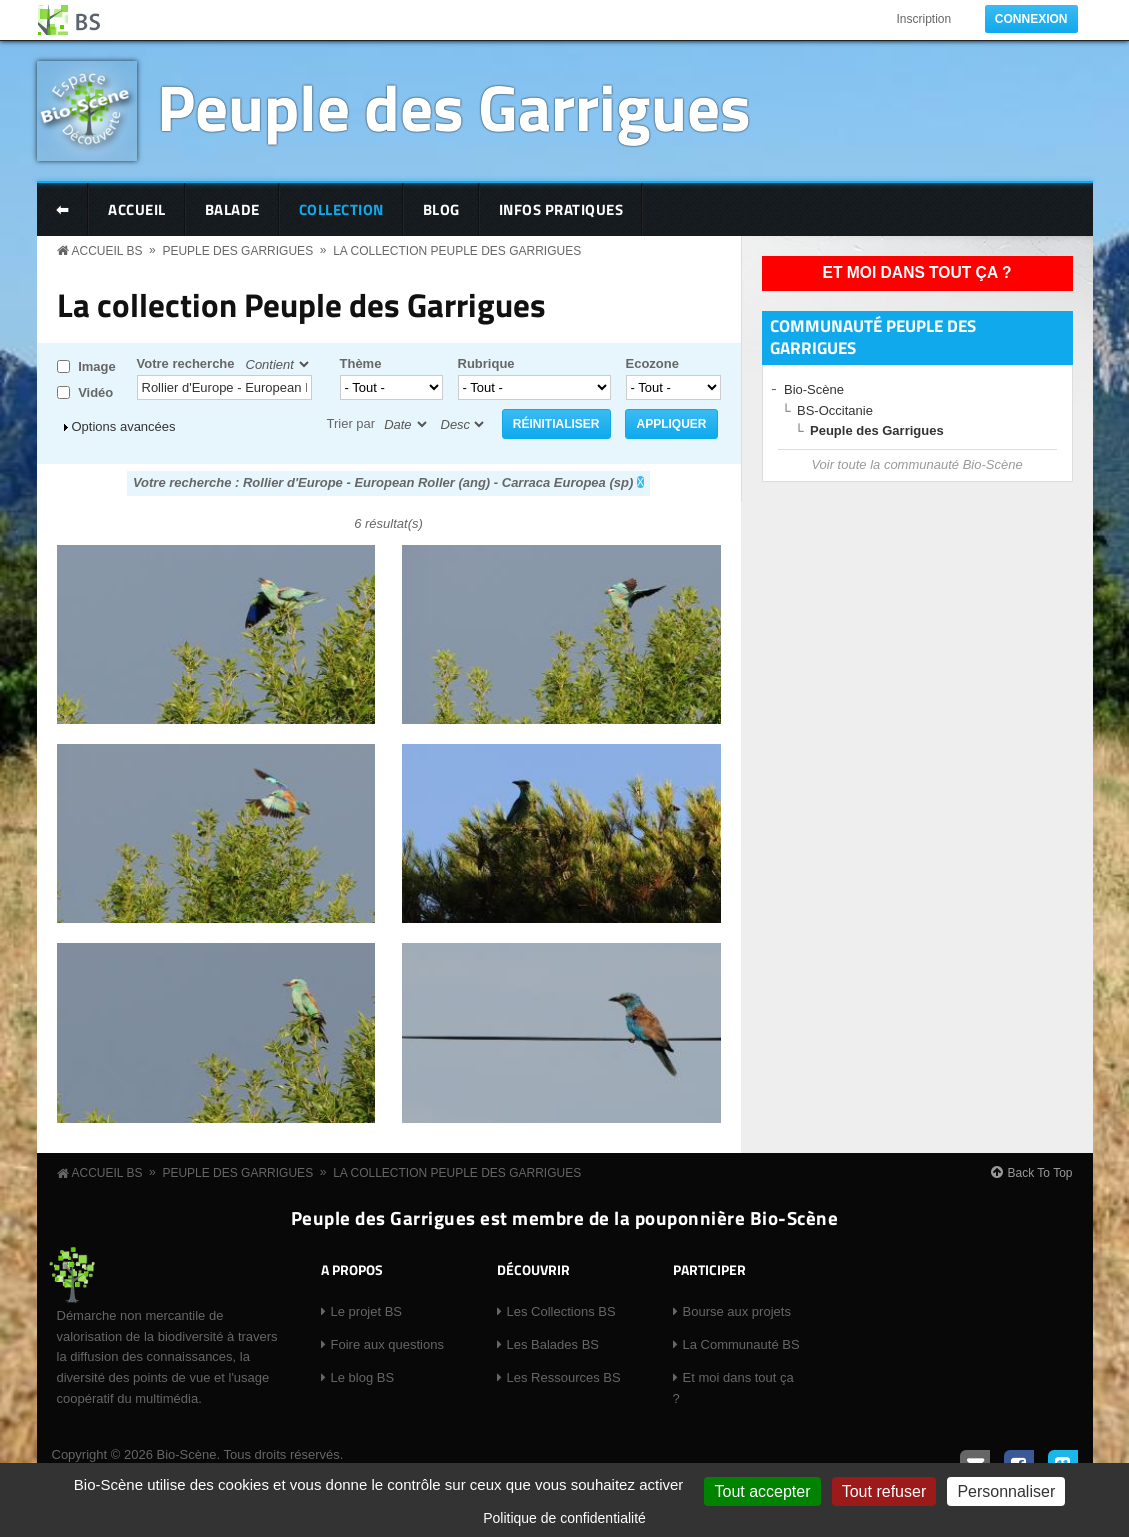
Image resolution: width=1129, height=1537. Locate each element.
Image (97, 366)
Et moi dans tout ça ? (917, 272)
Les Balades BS (553, 1344)
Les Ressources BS (564, 1377)
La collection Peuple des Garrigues (457, 251)
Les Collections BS (561, 1311)
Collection (341, 209)
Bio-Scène (814, 389)
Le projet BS (367, 1311)
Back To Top (1040, 1173)
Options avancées (124, 426)
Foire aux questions (387, 1344)
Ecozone (652, 363)
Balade (232, 209)
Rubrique (486, 363)
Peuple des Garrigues (454, 106)
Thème (361, 363)
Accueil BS (107, 251)
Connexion (1031, 19)
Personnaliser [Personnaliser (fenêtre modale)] (1006, 1491)
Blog (441, 209)
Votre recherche (186, 363)
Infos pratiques (561, 209)
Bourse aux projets (737, 1311)
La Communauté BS (741, 1344)
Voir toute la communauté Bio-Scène (916, 464)
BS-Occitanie (835, 410)
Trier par (351, 423)
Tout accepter (762, 1491)
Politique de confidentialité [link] (564, 1518)
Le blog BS (363, 1377)
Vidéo (95, 392)
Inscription (923, 19)
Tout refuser (884, 1491)
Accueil (137, 209)
